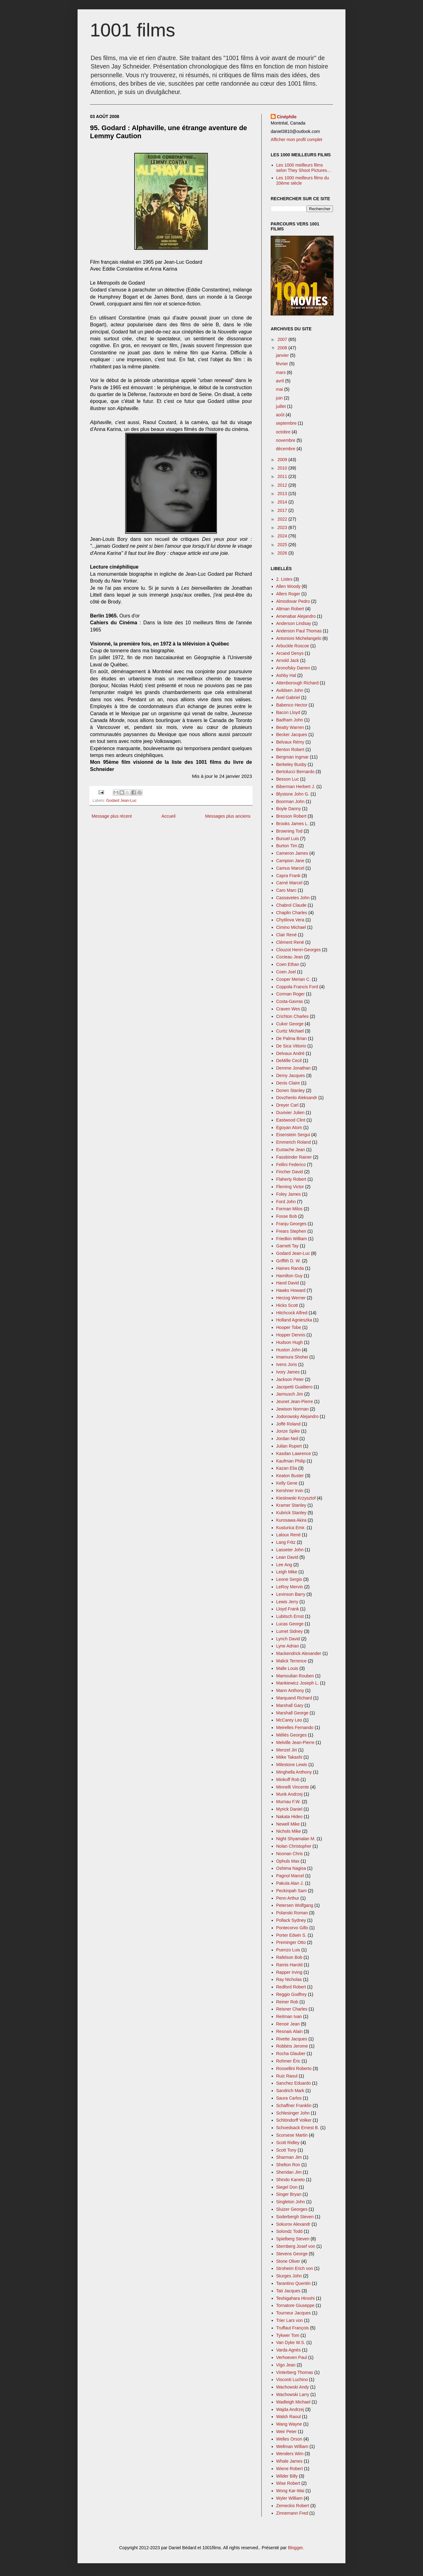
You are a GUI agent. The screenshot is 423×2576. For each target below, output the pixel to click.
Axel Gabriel (288, 697)
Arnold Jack (287, 660)
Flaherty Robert (291, 1179)
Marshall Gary (289, 1705)
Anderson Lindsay (293, 623)
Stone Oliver (288, 2261)
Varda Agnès (288, 2349)
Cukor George (290, 1023)
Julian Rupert (289, 1446)
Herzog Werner (291, 1297)
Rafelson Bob (289, 1957)
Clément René (290, 942)
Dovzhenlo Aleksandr (296, 1097)
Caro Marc (286, 890)
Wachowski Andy (292, 2387)
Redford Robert (291, 1986)
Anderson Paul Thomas (299, 630)
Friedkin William (291, 1238)
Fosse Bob (286, 1216)
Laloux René (288, 1534)
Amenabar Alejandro (296, 616)
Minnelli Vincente (292, 1786)
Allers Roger (288, 593)
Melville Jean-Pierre (295, 1742)
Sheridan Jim (289, 2172)
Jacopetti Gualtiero (294, 1386)
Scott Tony (286, 2150)
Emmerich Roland (293, 1142)
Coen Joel (286, 971)
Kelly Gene (286, 1483)
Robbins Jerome (292, 2046)
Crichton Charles (292, 1016)
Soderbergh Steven (295, 2216)
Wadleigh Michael (293, 2401)
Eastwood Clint (290, 1120)
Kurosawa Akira (291, 1520)
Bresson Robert (291, 816)
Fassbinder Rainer (294, 1157)
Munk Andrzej (289, 1794)
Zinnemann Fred (292, 2513)
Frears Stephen (291, 1231)
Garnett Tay (287, 1245)
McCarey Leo (289, 1720)
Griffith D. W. (288, 1260)
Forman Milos (289, 1208)
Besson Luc (287, 779)
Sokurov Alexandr (293, 2224)
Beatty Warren (290, 727)
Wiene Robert (289, 2468)
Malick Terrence (291, 1660)
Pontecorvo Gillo (292, 1927)
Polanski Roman (292, 1912)
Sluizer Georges (291, 2209)
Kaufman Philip (291, 1460)
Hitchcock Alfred (291, 1312)
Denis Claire (288, 1082)
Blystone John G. (293, 794)
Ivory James (288, 1371)
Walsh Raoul (288, 2416)
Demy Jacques (290, 1075)
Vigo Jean (286, 2364)
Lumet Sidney (289, 1631)
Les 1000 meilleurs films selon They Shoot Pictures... (303, 168)
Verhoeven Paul (291, 2357)
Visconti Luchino (292, 2379)
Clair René (286, 934)
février (282, 363)
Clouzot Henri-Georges (298, 949)
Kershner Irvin (289, 1490)
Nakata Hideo (289, 1816)
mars (281, 372)
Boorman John (290, 801)
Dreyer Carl (287, 1105)
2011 (283, 476)
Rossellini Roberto (294, 2068)
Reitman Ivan (289, 2016)
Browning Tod (289, 831)
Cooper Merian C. (293, 979)
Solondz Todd (289, 2231)
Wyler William (289, 2498)
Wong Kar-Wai (290, 2490)
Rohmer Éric (288, 2060)
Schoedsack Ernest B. (297, 2127)
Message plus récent (112, 816)
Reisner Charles (291, 2008)
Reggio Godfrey (291, 1994)
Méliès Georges (291, 1734)
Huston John (288, 1349)
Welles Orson (289, 2439)
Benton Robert (290, 749)
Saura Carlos (289, 2098)
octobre (284, 431)
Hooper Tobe (288, 1327)
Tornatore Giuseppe (295, 2305)
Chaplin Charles (291, 912)
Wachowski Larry (292, 2394)
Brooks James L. (292, 823)
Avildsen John (289, 690)
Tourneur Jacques (293, 2312)
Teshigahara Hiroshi (295, 2298)
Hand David (287, 1282)
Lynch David (288, 1638)
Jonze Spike (288, 1431)
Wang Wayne (289, 2424)
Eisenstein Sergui (293, 1134)
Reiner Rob (287, 2001)
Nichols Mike (288, 1831)
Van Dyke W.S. (290, 2342)
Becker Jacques (291, 734)
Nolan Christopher (293, 1846)
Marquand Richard (294, 1697)
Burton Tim (286, 845)
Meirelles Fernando (295, 1727)
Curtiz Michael (290, 1030)
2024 (283, 535)
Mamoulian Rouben (295, 1675)
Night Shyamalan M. (296, 1838)
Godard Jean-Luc (121, 800)
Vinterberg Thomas (294, 2372)
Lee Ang (284, 1564)
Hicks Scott (287, 1305)
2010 (283, 468)
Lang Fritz (286, 1542)
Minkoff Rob (287, 1779)
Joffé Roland (288, 1423)
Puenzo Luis (288, 1949)
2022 (283, 519)
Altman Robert (290, 608)
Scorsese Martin (292, 2135)
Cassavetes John (293, 897)
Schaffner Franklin (293, 2105)
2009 (283, 459)
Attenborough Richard (297, 682)
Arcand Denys (290, 653)
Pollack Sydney (291, 1920)
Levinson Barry (290, 1594)
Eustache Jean (290, 1149)
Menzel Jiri (286, 1749)
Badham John (289, 719)
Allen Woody (288, 586)
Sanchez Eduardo (293, 2083)
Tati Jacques (288, 2290)
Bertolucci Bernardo (295, 771)
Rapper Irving (289, 1972)
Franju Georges (291, 1223)
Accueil (168, 816)
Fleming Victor (290, 1186)
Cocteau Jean (289, 956)
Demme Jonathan (293, 1068)
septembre (287, 423)
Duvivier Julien (290, 1112)
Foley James (288, 1194)
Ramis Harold (289, 1964)
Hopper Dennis (290, 1334)
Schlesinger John (293, 2112)
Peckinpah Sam (291, 1890)
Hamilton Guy (289, 1275)
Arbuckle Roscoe (292, 645)
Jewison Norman (292, 1408)
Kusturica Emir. (291, 1527)
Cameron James (292, 853)
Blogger (295, 2547)
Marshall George (292, 1712)
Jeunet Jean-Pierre (294, 1401)
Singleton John (290, 2201)
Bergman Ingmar (292, 756)
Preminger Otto (291, 1942)
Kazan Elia (286, 1468)
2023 (283, 527)
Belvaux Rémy (290, 742)
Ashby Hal (286, 675)
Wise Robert (288, 2483)
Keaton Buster (290, 1475)
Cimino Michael (291, 927)
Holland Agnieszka (294, 1319)
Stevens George (292, 2253)
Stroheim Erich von (294, 2268)
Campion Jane (290, 860)
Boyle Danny (288, 808)
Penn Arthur (287, 1898)
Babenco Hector (291, 704)
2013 (283, 493)
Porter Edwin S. (291, 1935)
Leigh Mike (286, 1571)
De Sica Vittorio (291, 1045)
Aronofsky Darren (293, 667)
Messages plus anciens (227, 816)
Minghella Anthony (294, 1772)
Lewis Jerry (287, 1601)
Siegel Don (287, 2187)
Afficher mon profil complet (296, 139)
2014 (283, 501)
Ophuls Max (288, 1861)
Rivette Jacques (291, 2038)
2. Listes (284, 579)
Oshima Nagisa (291, 1868)
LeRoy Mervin (289, 1586)
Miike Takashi (289, 1757)
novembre (286, 440)
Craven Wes (288, 1008)
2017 (283, 510)
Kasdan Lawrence (293, 1453)
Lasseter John (290, 1549)
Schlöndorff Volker (293, 2120)
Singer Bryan (289, 2194)
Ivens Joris (286, 1364)
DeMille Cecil (289, 1060)
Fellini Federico (291, 1164)
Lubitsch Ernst (290, 1616)
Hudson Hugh (289, 1342)
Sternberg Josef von (295, 2246)
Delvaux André (290, 1053)
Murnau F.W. (288, 1801)
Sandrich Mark (290, 2090)
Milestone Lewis (291, 1764)
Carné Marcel (289, 882)
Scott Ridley (288, 2142)
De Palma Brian (291, 1038)
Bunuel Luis (287, 838)
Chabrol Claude (291, 905)
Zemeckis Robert (292, 2505)
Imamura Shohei (292, 1356)
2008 (283, 347)
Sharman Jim (289, 2157)
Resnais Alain (289, 2031)
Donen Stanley (290, 1090)
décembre (286, 448)
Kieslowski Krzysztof (296, 1498)
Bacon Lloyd (288, 712)
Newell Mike (288, 1824)
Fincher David (289, 1171)
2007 (283, 339)
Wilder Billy (287, 2476)
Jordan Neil (287, 1438)
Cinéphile (287, 116)
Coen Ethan (287, 964)
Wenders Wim (290, 2453)
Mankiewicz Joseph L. (297, 1682)
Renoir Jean (288, 2023)
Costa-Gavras (289, 1001)
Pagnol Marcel (290, 1875)
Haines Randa (290, 1268)
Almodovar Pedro (293, 601)
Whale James (289, 2461)
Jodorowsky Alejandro (297, 1416)
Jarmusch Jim (289, 1394)
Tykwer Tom (287, 2335)
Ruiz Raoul (286, 2075)
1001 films (132, 30)
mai (280, 389)
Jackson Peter (290, 1379)
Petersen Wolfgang (294, 1905)
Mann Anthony (290, 1690)
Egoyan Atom (289, 1127)
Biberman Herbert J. (295, 786)
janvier (283, 355)
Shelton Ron (288, 2164)
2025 (283, 544)
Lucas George (290, 1623)
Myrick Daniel (289, 1809)
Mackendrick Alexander (298, 1653)
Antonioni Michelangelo (298, 638)
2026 (283, 553)
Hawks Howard (291, 1290)
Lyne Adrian (287, 1645)
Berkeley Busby (291, 764)
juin (280, 397)
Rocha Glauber (291, 2053)
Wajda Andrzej (290, 2409)
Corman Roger (290, 993)
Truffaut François (292, 2327)
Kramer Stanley (291, 1505)
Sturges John (289, 2275)
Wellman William (292, 2446)
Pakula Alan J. (290, 1883)
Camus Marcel (290, 868)
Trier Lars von (289, 2320)
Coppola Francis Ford (297, 986)
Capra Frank (288, 875)
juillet (281, 406)
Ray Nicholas (289, 1979)
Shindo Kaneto (290, 2179)
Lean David (287, 1557)
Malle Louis (287, 1668)
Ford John (286, 1201)
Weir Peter (286, 2431)
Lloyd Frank (287, 1608)
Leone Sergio (289, 1579)
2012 (283, 485)
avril (280, 380)
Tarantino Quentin (293, 2283)
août (281, 414)
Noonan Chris (289, 1853)
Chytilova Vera (290, 919)
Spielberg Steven (293, 2238)
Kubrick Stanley (291, 1512)
